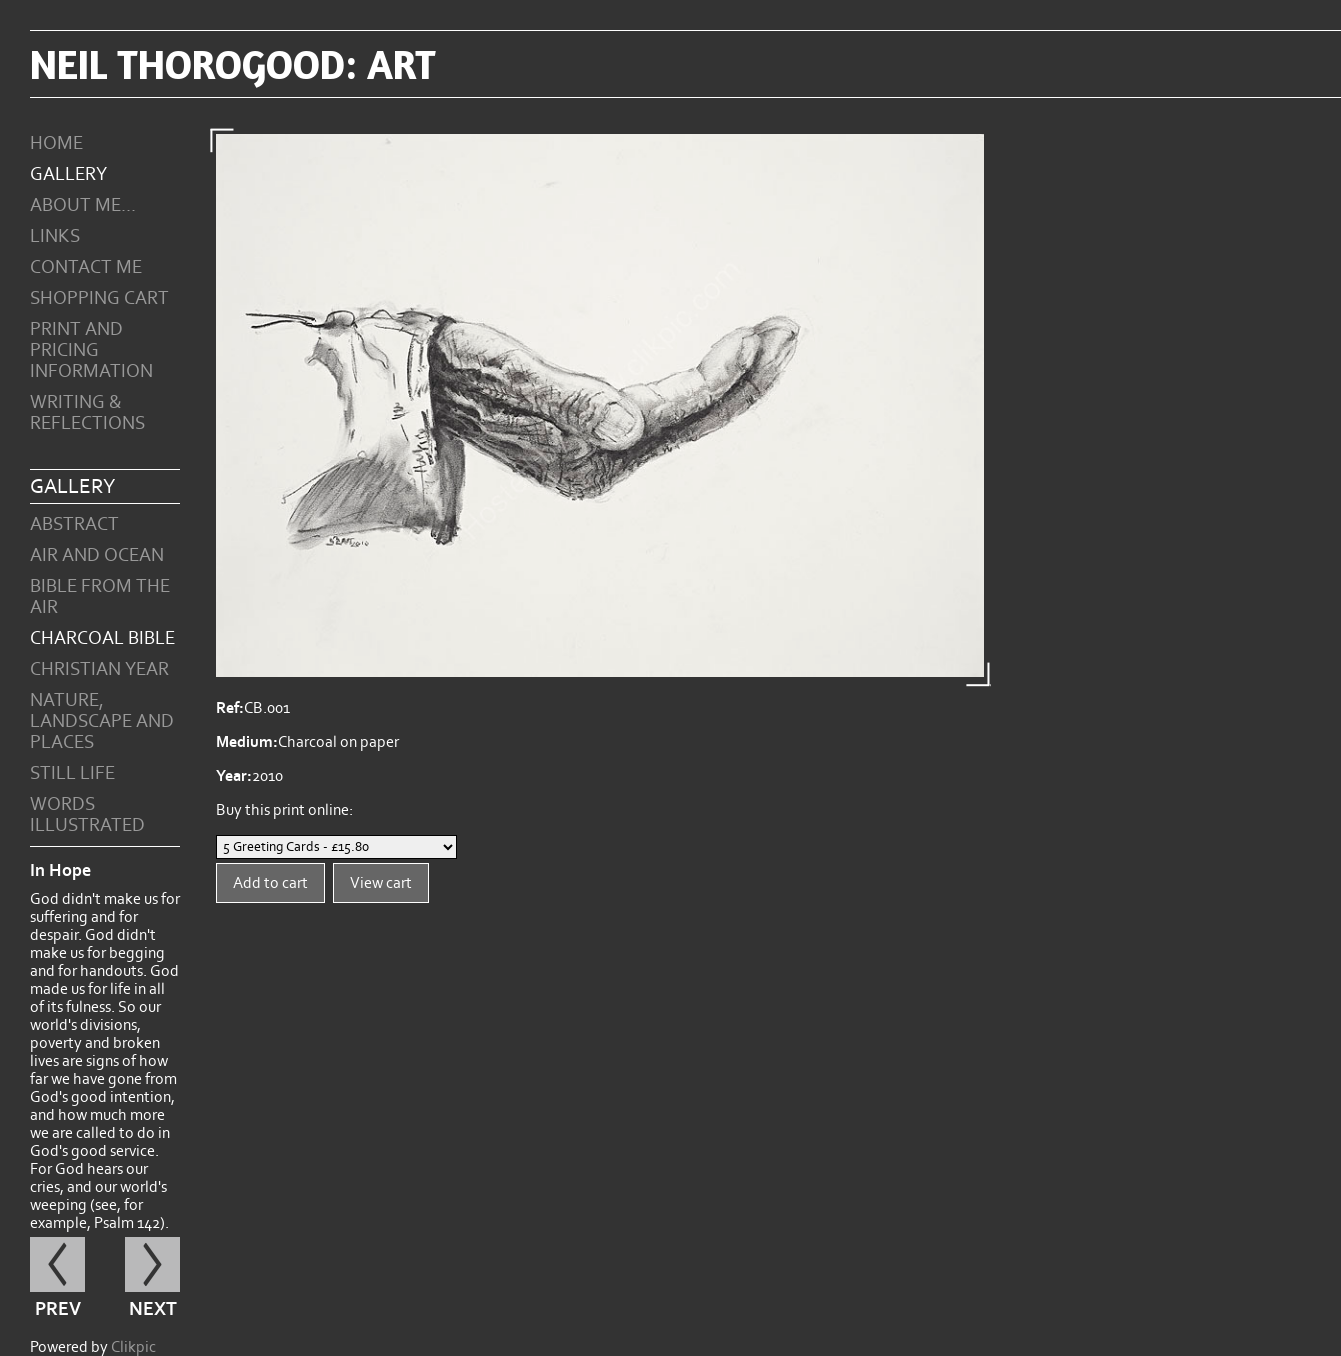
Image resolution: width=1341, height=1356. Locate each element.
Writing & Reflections (87, 413)
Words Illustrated (87, 815)
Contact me (86, 267)
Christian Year (99, 669)
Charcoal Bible (102, 638)
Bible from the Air (100, 597)
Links (55, 236)
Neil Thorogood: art (233, 64)
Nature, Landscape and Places (102, 721)
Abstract (74, 524)
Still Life (72, 773)
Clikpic (133, 1347)
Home (56, 143)
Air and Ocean (97, 555)
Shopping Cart (99, 298)
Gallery (68, 174)
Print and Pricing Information (91, 350)
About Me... (83, 205)
